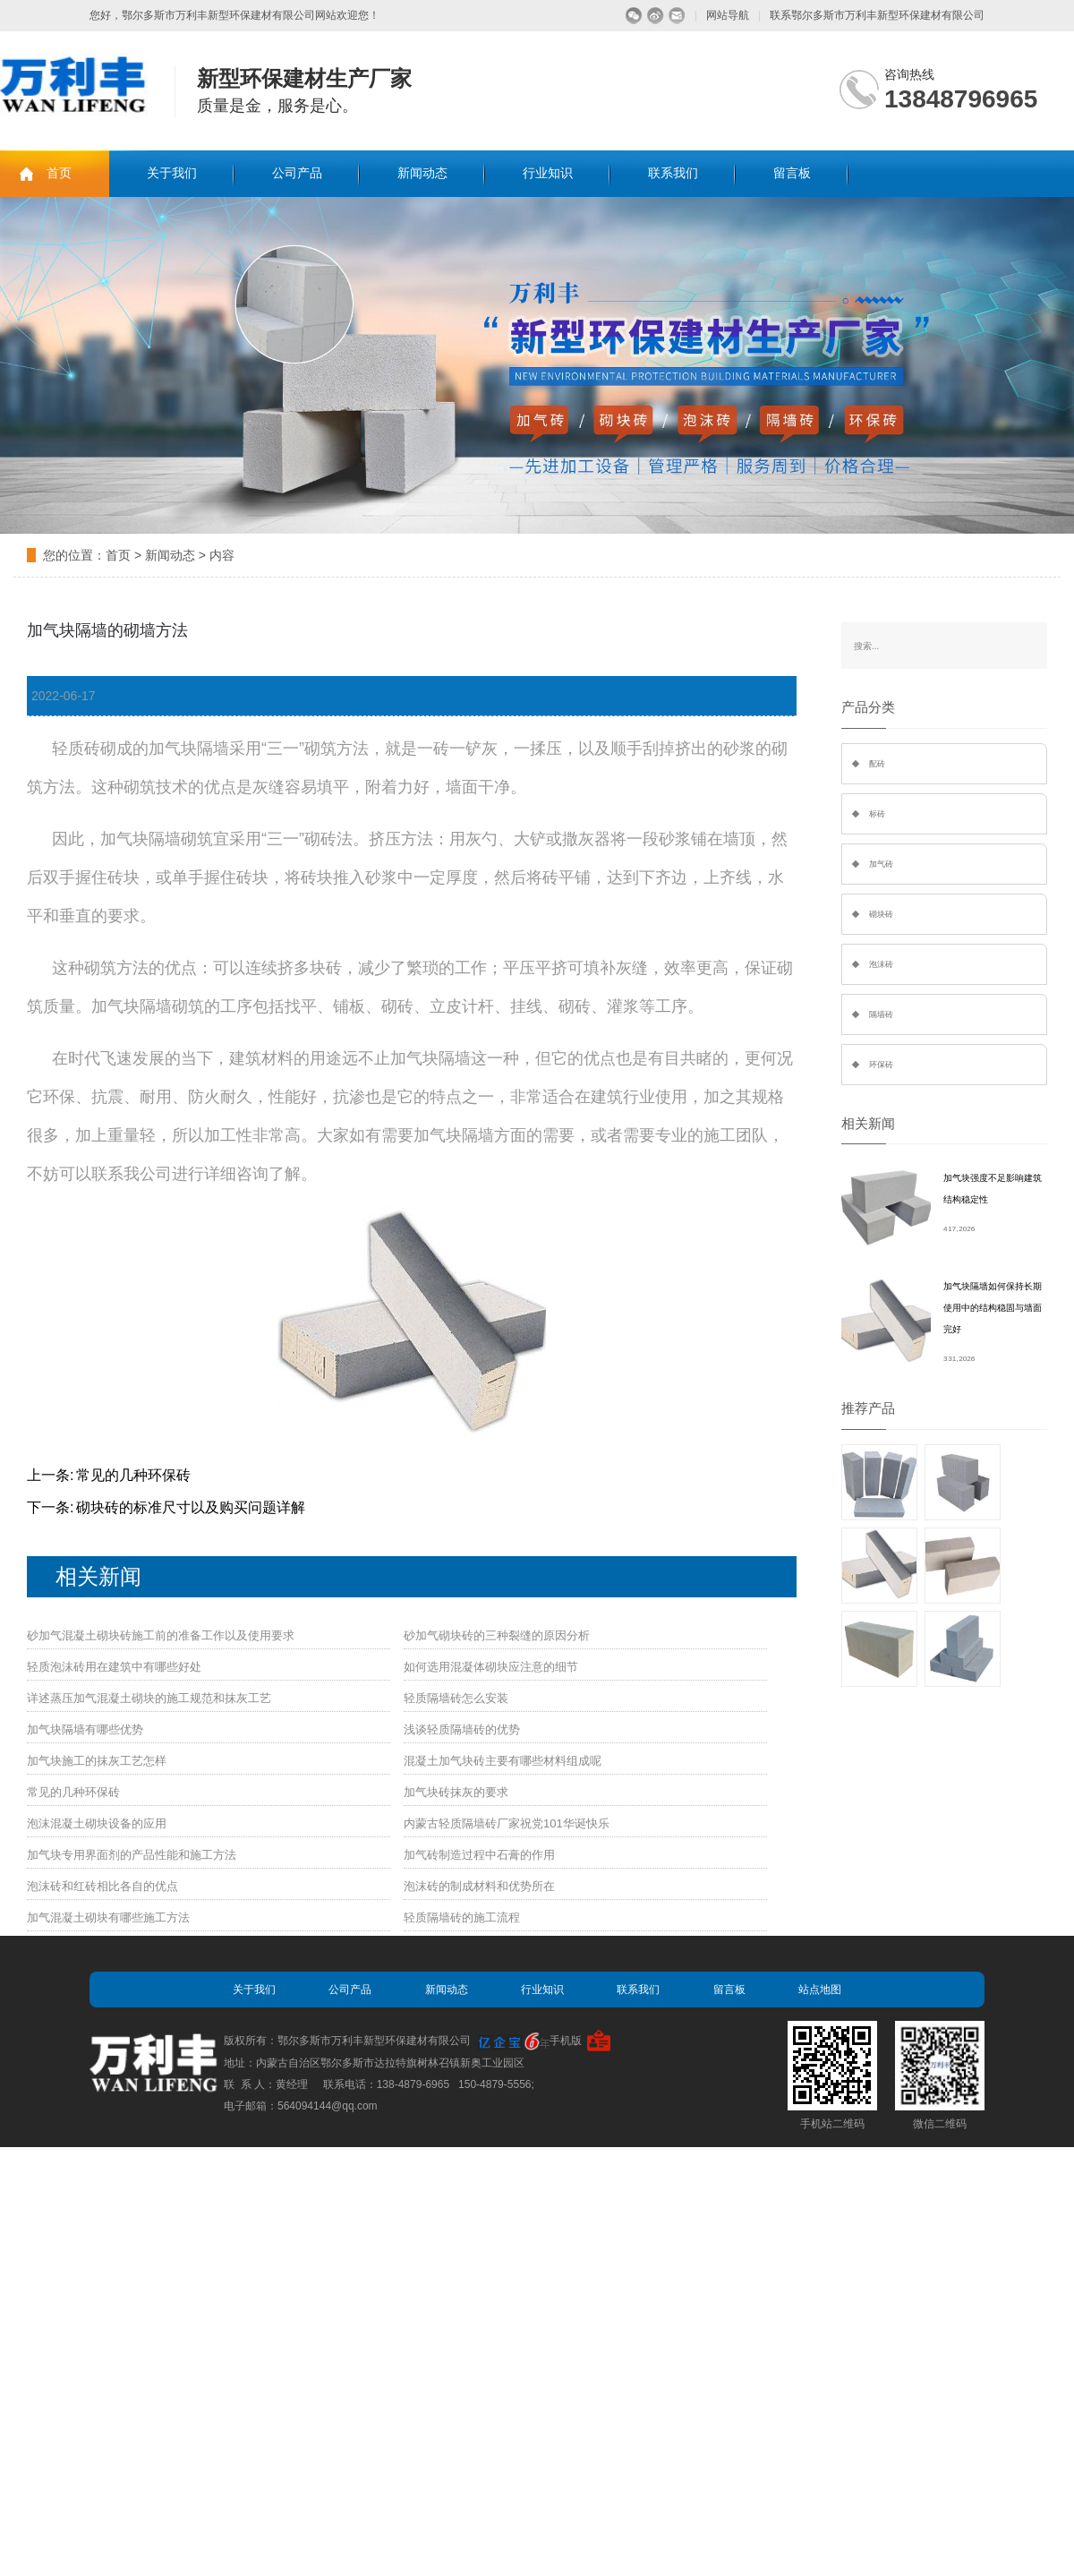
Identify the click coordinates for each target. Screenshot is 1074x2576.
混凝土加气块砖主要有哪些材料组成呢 (502, 1760)
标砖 (877, 813)
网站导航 (727, 15)
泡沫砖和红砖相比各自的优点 (102, 1886)
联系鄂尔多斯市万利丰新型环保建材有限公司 (877, 15)
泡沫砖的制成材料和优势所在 (479, 1886)
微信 (634, 15)
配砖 (877, 763)
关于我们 (172, 173)
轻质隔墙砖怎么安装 (456, 1698)
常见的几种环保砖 (133, 1475)
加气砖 (881, 864)
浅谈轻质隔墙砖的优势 (462, 1729)
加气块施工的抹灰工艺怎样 (96, 1760)
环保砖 (881, 1064)
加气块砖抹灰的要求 (456, 1792)
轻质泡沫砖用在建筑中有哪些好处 (114, 1666)
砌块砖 (881, 914)
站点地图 (819, 1989)
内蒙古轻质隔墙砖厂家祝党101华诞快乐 (506, 1823)
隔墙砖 (881, 1014)
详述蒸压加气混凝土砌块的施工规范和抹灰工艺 (149, 1698)
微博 (655, 15)
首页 (59, 173)
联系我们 (673, 173)
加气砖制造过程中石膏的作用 (479, 1854)
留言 (677, 15)
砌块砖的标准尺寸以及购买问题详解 (190, 1507)
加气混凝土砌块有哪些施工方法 (108, 1917)
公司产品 (297, 173)
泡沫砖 (881, 964)
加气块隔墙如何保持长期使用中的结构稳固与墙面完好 (992, 1307)
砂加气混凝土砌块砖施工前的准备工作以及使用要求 (160, 1635)
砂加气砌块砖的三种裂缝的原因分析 (497, 1635)
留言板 (792, 173)
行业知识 (548, 173)
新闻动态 (422, 173)
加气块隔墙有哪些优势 (85, 1729)
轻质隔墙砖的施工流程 (462, 1917)
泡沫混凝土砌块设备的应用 (96, 1823)
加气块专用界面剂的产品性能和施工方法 (131, 1854)
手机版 (566, 2040)
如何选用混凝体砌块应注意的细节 (491, 1666)
